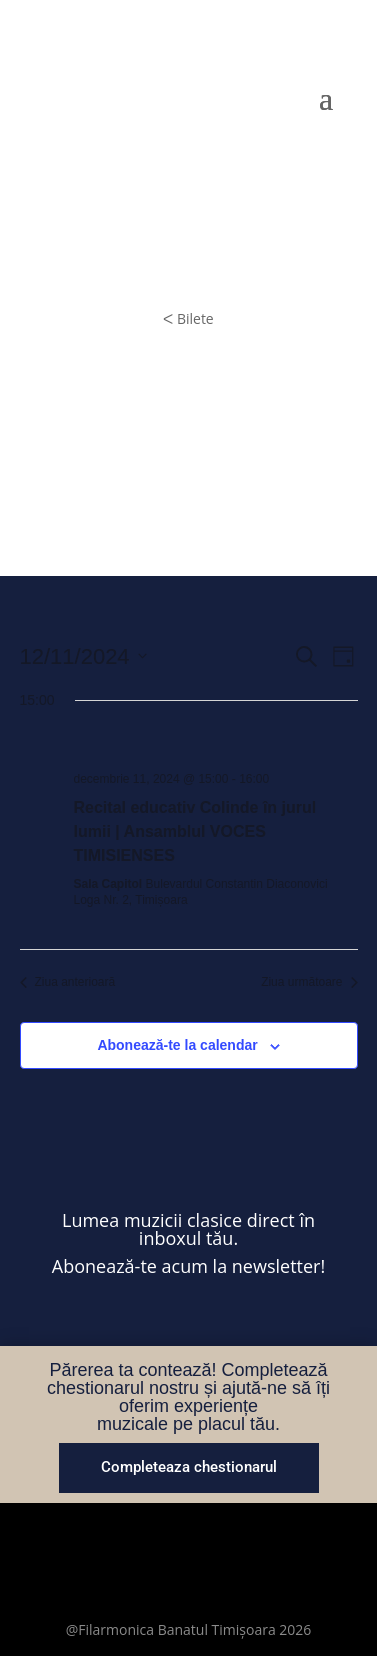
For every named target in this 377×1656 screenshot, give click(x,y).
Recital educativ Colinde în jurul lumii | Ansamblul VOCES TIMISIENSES (195, 831)
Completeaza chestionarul (189, 1467)
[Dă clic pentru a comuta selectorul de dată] (83, 656)
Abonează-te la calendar (177, 1045)
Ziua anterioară (68, 982)
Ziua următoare (309, 982)
